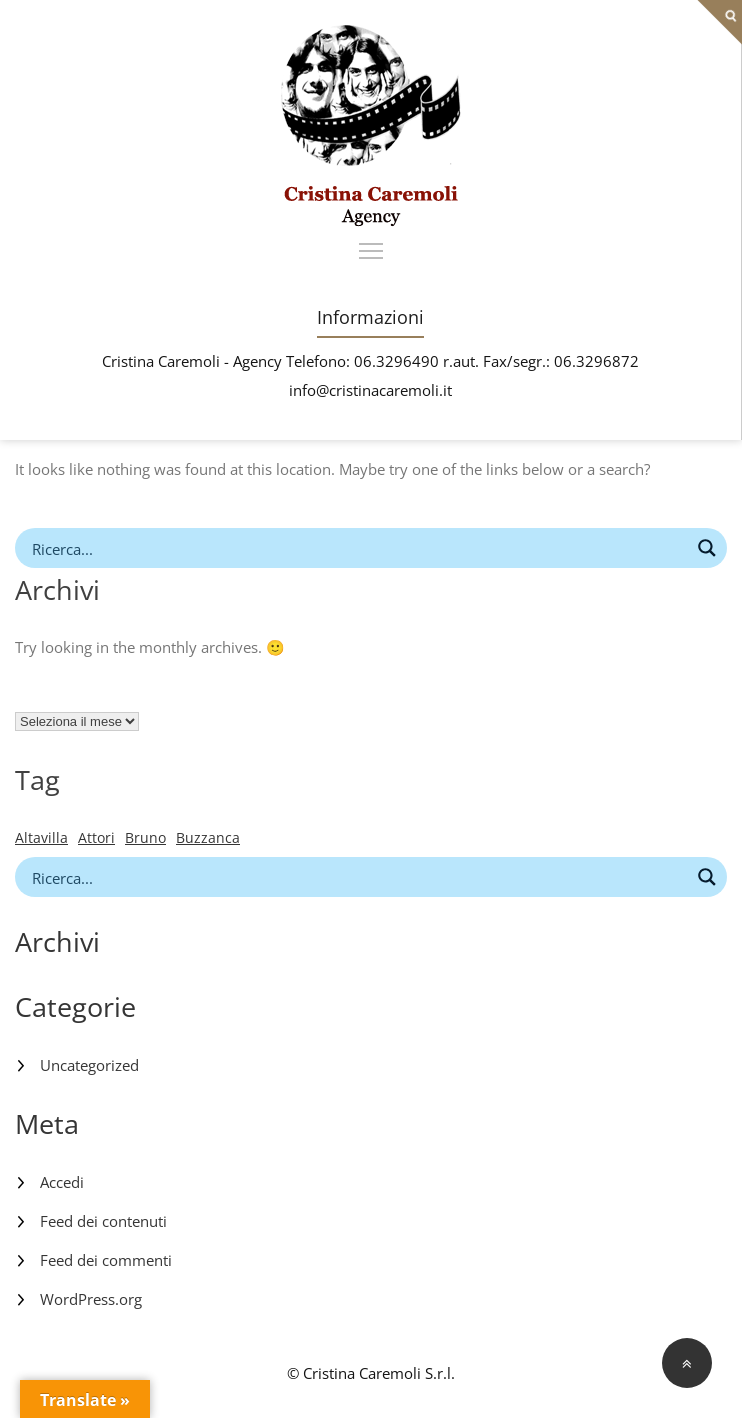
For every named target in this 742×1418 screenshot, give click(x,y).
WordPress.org (91, 1299)
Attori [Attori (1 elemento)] (96, 837)
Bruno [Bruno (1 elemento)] (145, 837)
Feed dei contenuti (103, 1221)
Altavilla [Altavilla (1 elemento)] (41, 837)
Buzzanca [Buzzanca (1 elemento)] (208, 837)
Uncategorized (89, 1065)
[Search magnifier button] (707, 548)
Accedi (62, 1182)
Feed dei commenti (106, 1260)
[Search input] (358, 548)
